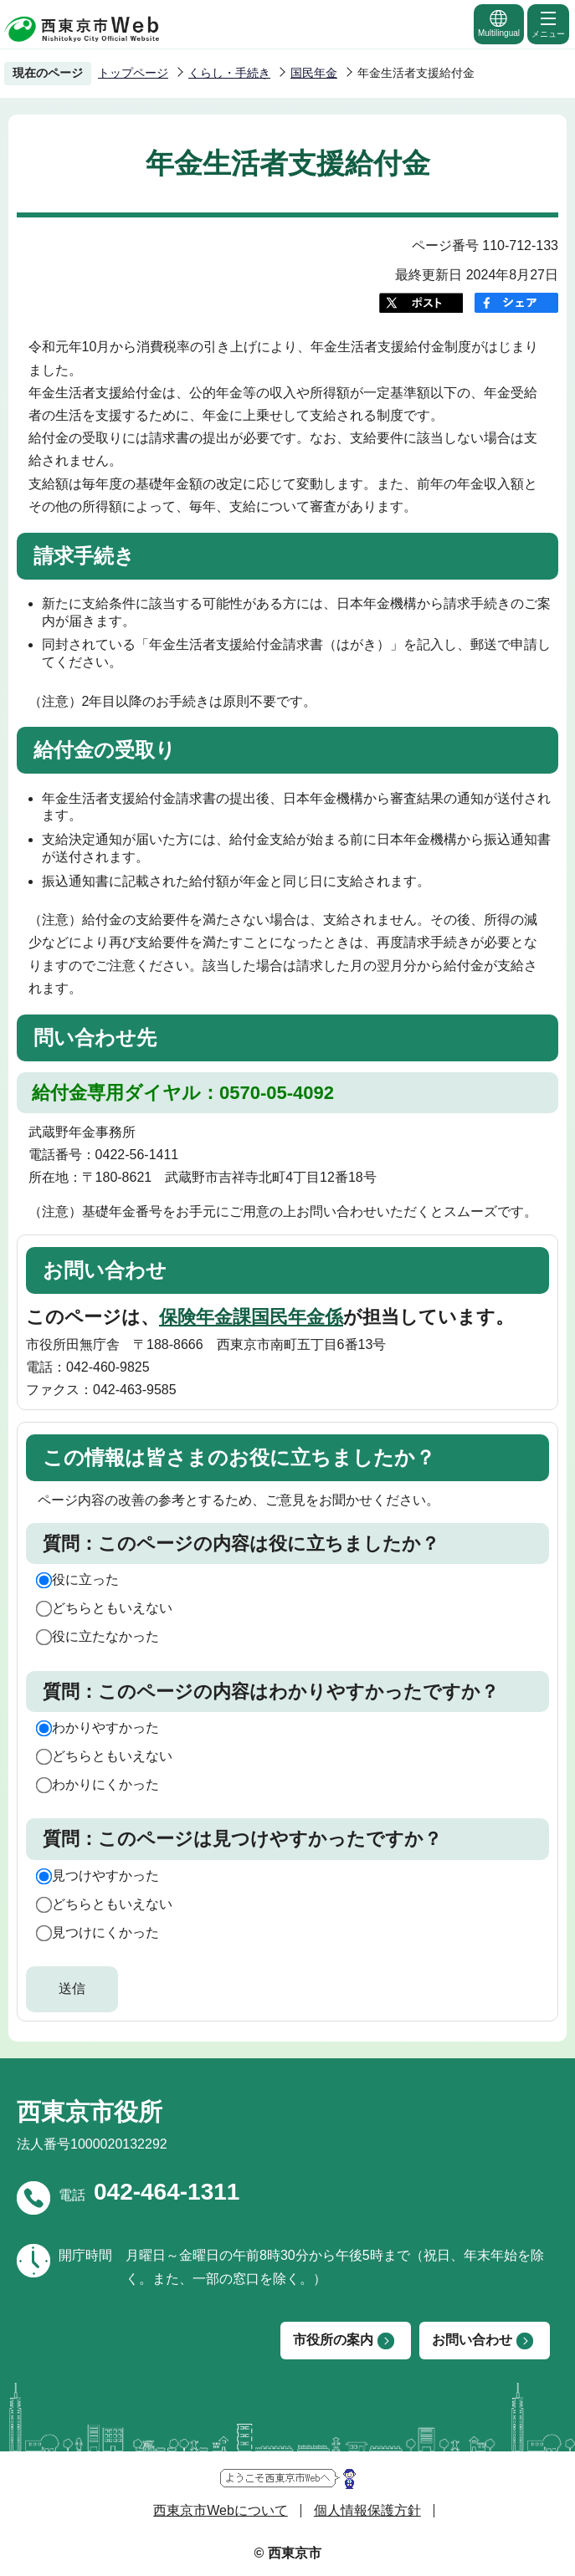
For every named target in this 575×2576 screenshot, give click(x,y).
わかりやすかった (105, 1727)
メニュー (548, 23)
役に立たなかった (105, 1636)
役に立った (85, 1579)
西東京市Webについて (220, 2510)
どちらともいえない (112, 1608)
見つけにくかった (105, 1932)
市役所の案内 (333, 2340)
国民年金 (313, 72)
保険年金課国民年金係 (251, 1316)
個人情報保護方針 (367, 2510)
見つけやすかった (105, 1875)
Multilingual (499, 23)
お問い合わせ (472, 2340)
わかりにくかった (105, 1784)
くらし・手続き (229, 72)
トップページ (133, 72)
